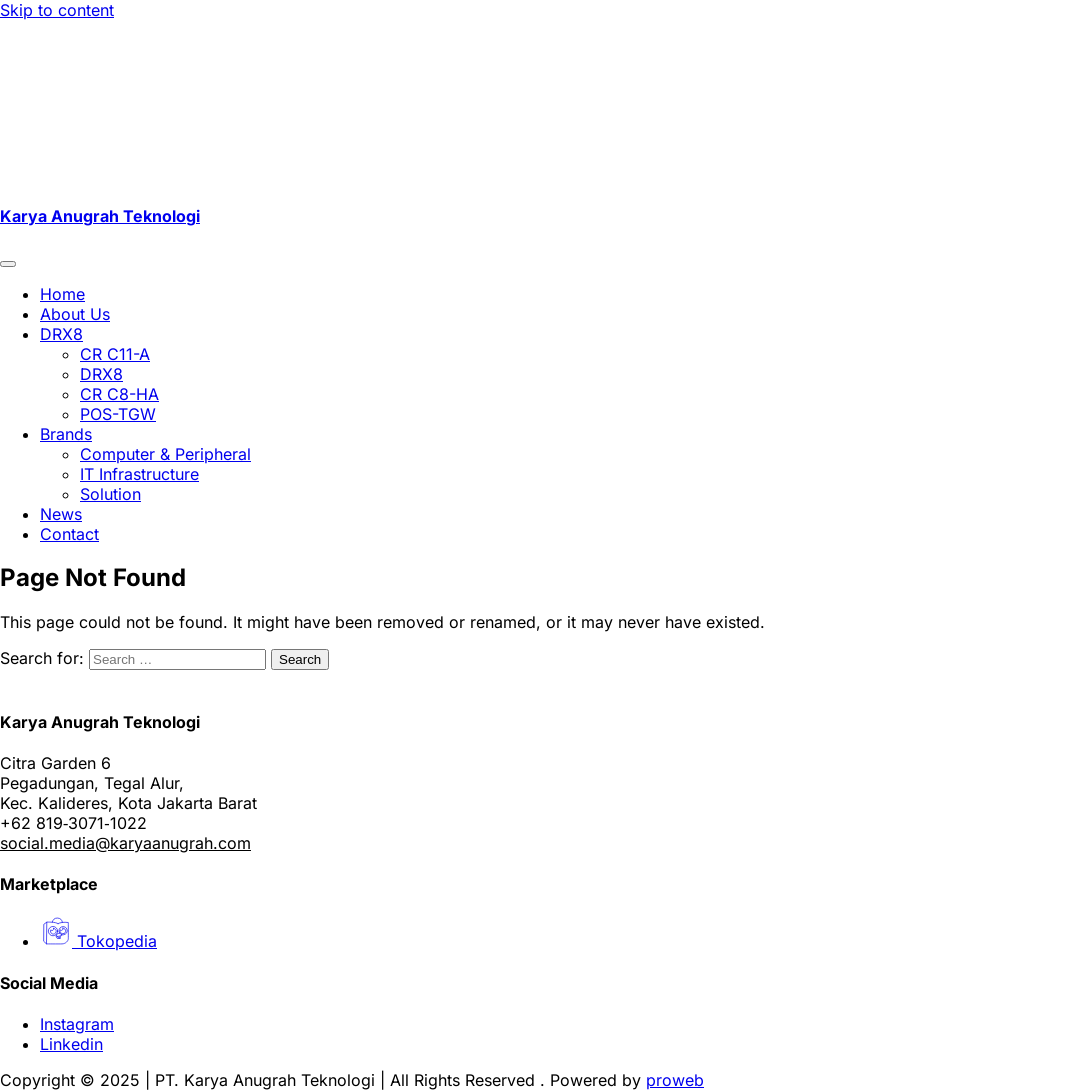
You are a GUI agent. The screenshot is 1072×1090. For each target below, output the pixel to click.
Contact (69, 534)
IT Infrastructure (139, 474)
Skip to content (57, 10)
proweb (675, 1080)
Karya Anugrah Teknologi (100, 216)
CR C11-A (115, 354)
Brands (66, 434)
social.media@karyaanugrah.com (125, 843)
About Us (75, 314)
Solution (110, 494)
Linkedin (71, 1044)
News (61, 514)
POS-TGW (118, 414)
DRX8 (61, 334)
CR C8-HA (119, 394)
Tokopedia (98, 941)
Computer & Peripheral (165, 454)
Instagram (77, 1024)
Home (62, 294)
